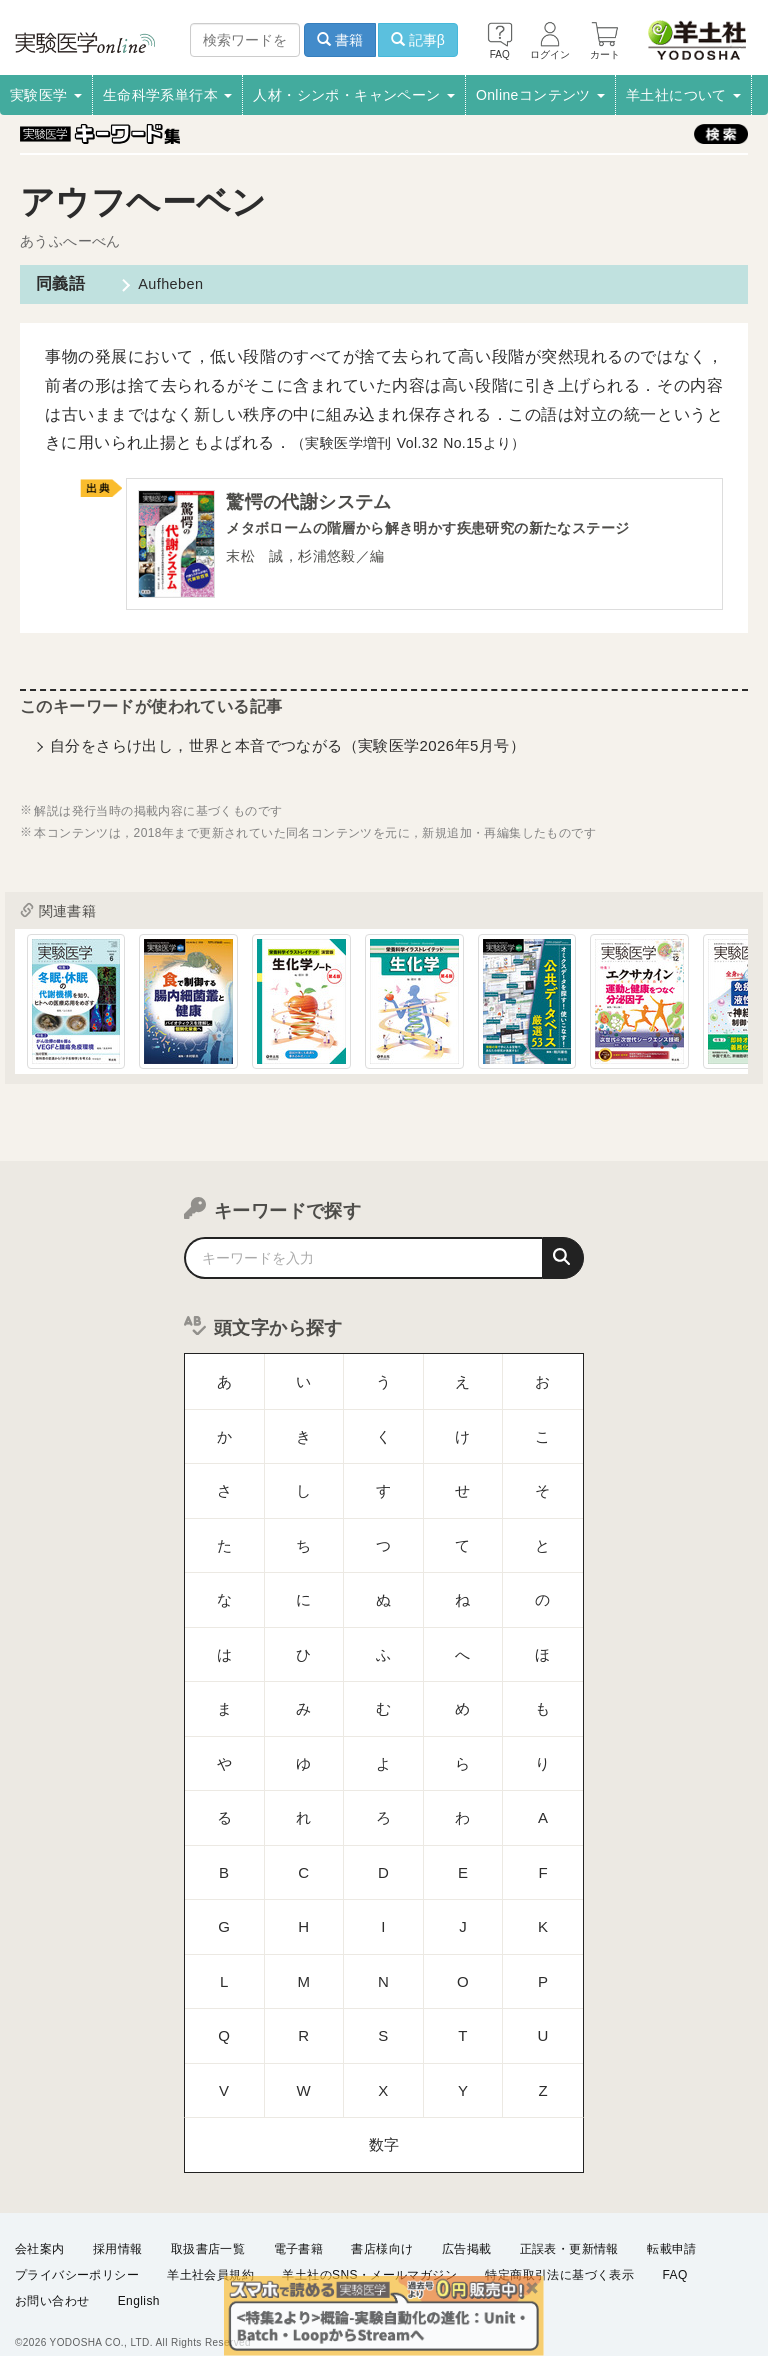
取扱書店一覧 (208, 2229)
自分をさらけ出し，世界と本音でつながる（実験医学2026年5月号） (287, 751)
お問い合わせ (52, 2282)
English (139, 2282)
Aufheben (161, 283)
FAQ (675, 2255)
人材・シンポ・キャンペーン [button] (354, 95)
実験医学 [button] (46, 95)
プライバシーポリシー (77, 2255)
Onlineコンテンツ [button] (540, 95)
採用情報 (118, 2229)
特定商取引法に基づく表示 (559, 2255)
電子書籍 (299, 2229)
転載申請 (672, 2229)
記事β (418, 40)
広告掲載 (467, 2229)
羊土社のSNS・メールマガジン (369, 2255)
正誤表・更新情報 (569, 2229)
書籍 (340, 40)
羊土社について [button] (683, 95)
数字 (384, 1888)
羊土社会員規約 (210, 2255)
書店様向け (382, 2229)
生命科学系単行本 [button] (168, 95)
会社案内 (40, 2229)
